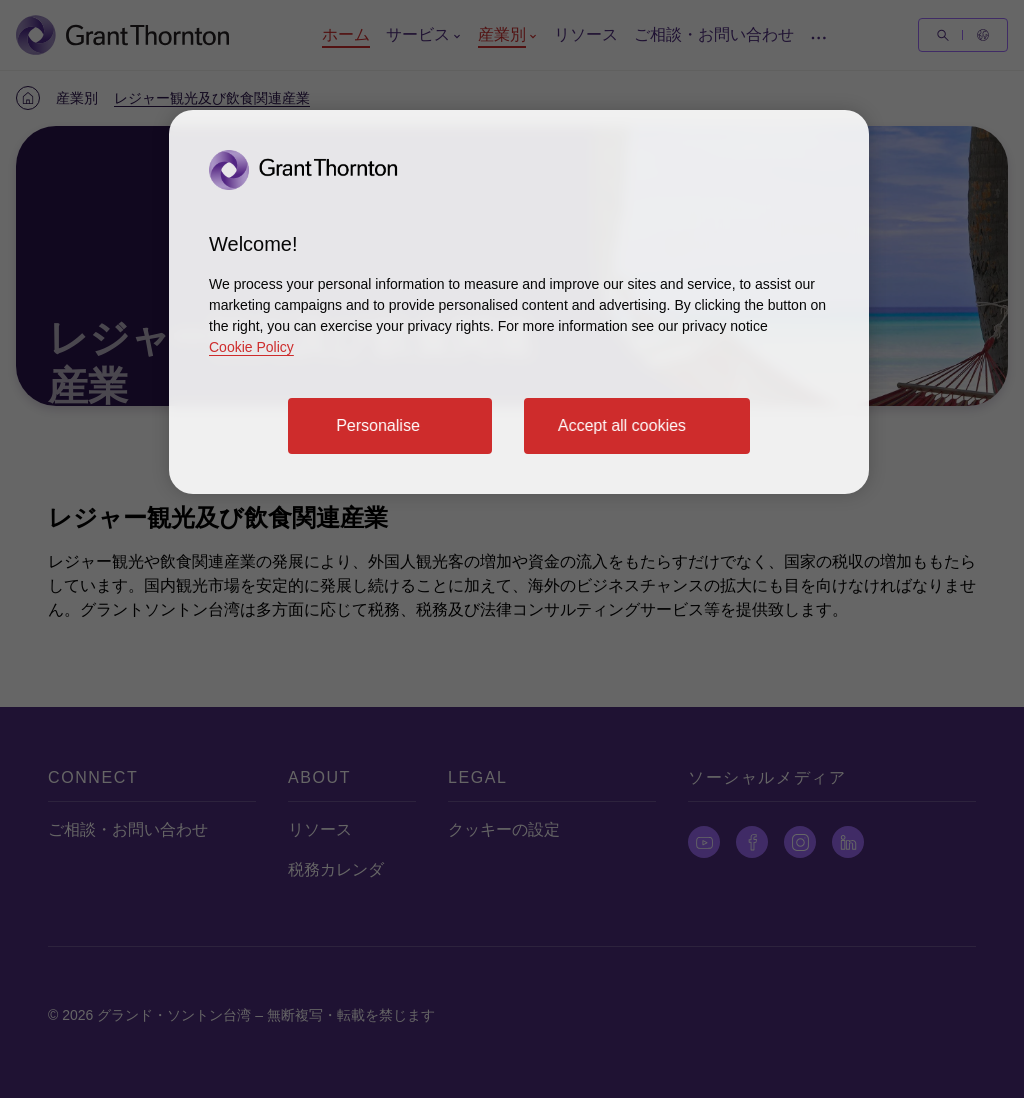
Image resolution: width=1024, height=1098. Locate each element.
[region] (519, 302)
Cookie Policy (251, 347)
